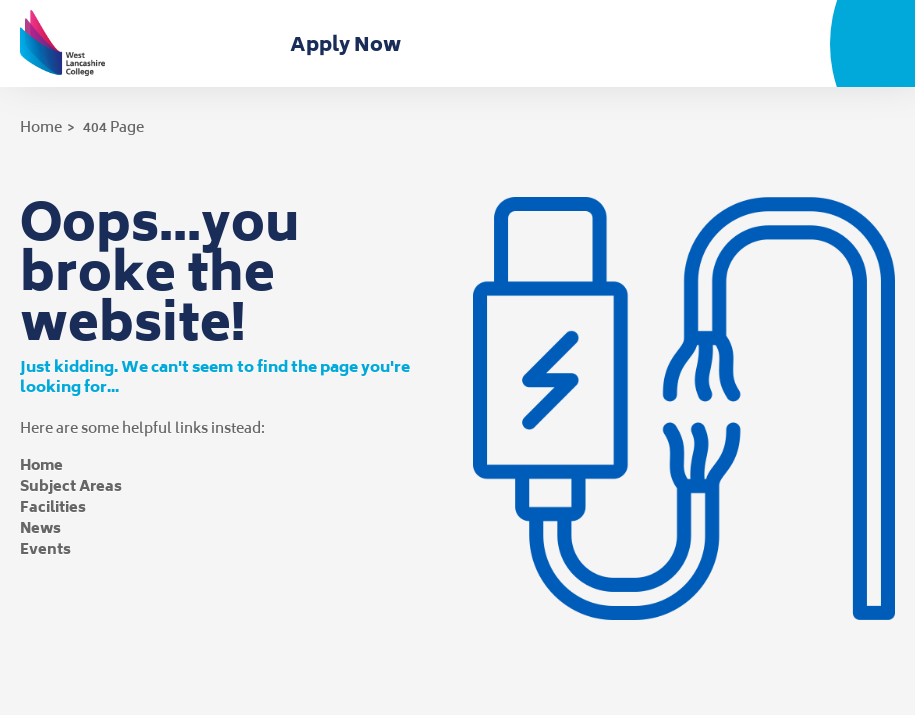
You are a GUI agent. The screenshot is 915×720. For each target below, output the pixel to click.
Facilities (53, 506)
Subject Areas (71, 485)
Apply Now (349, 44)
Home (41, 126)
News (40, 527)
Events (45, 548)
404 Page (113, 126)
